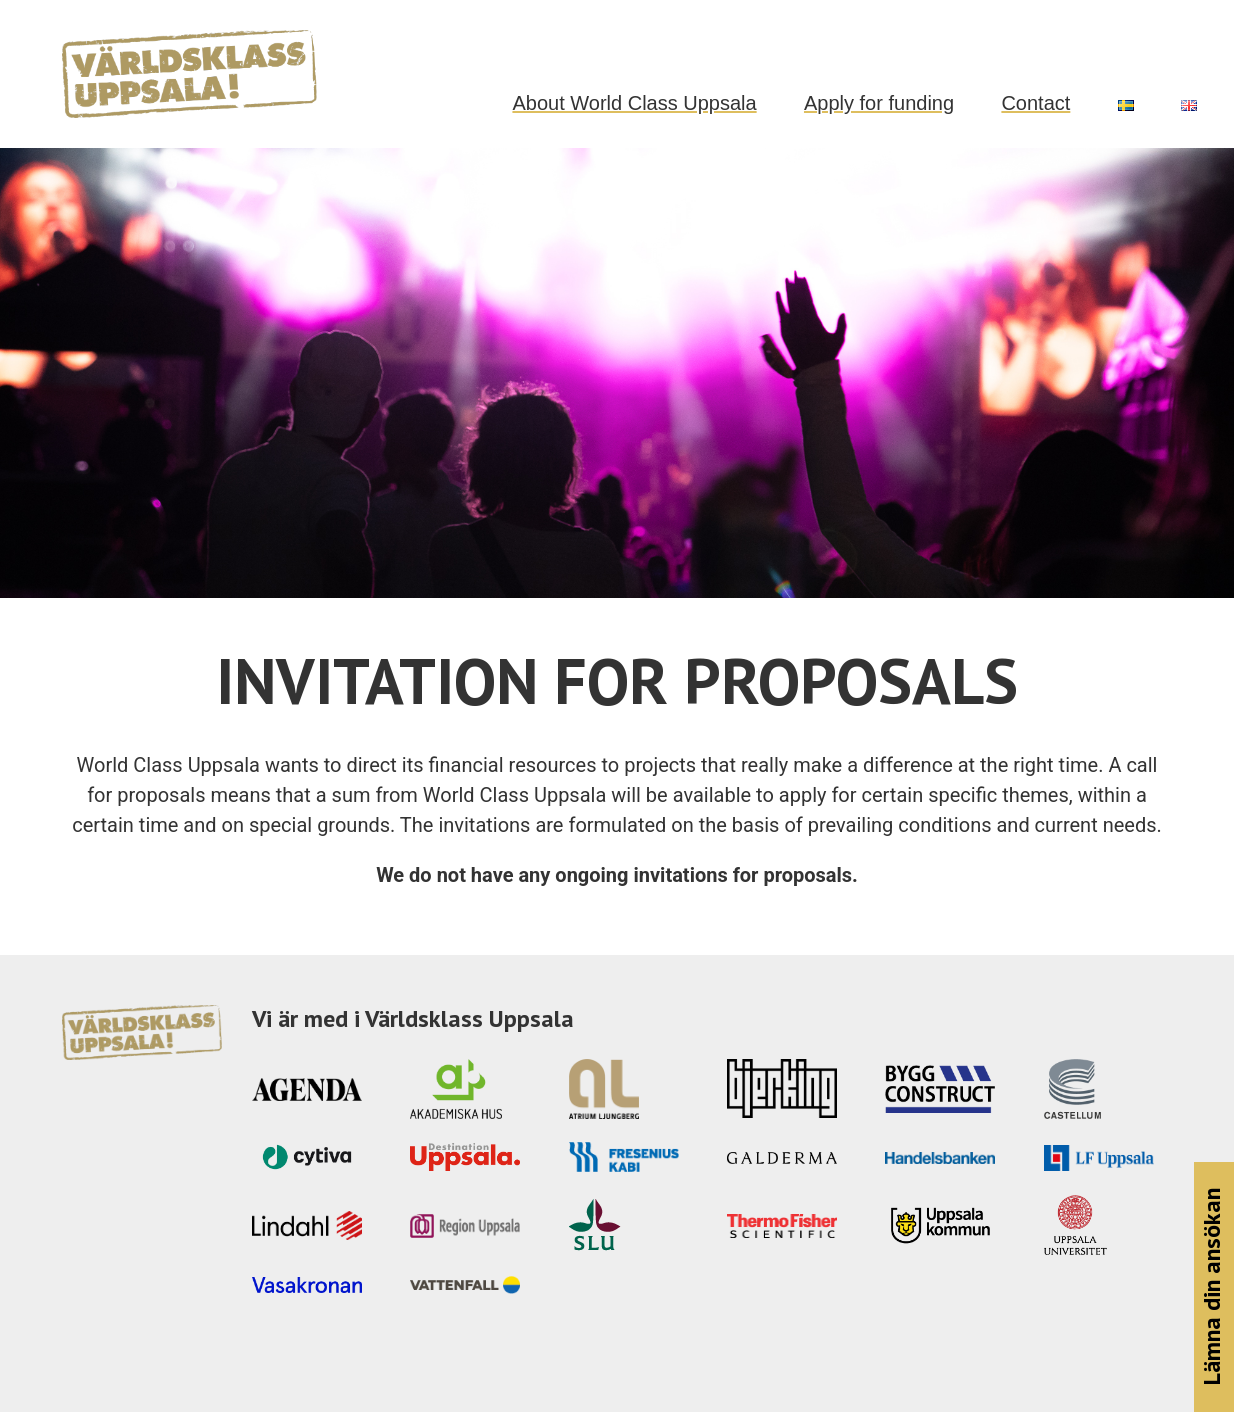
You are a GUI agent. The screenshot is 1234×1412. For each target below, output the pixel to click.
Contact (1035, 103)
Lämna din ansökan (1211, 1287)
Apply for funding (879, 103)
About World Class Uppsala (634, 103)
